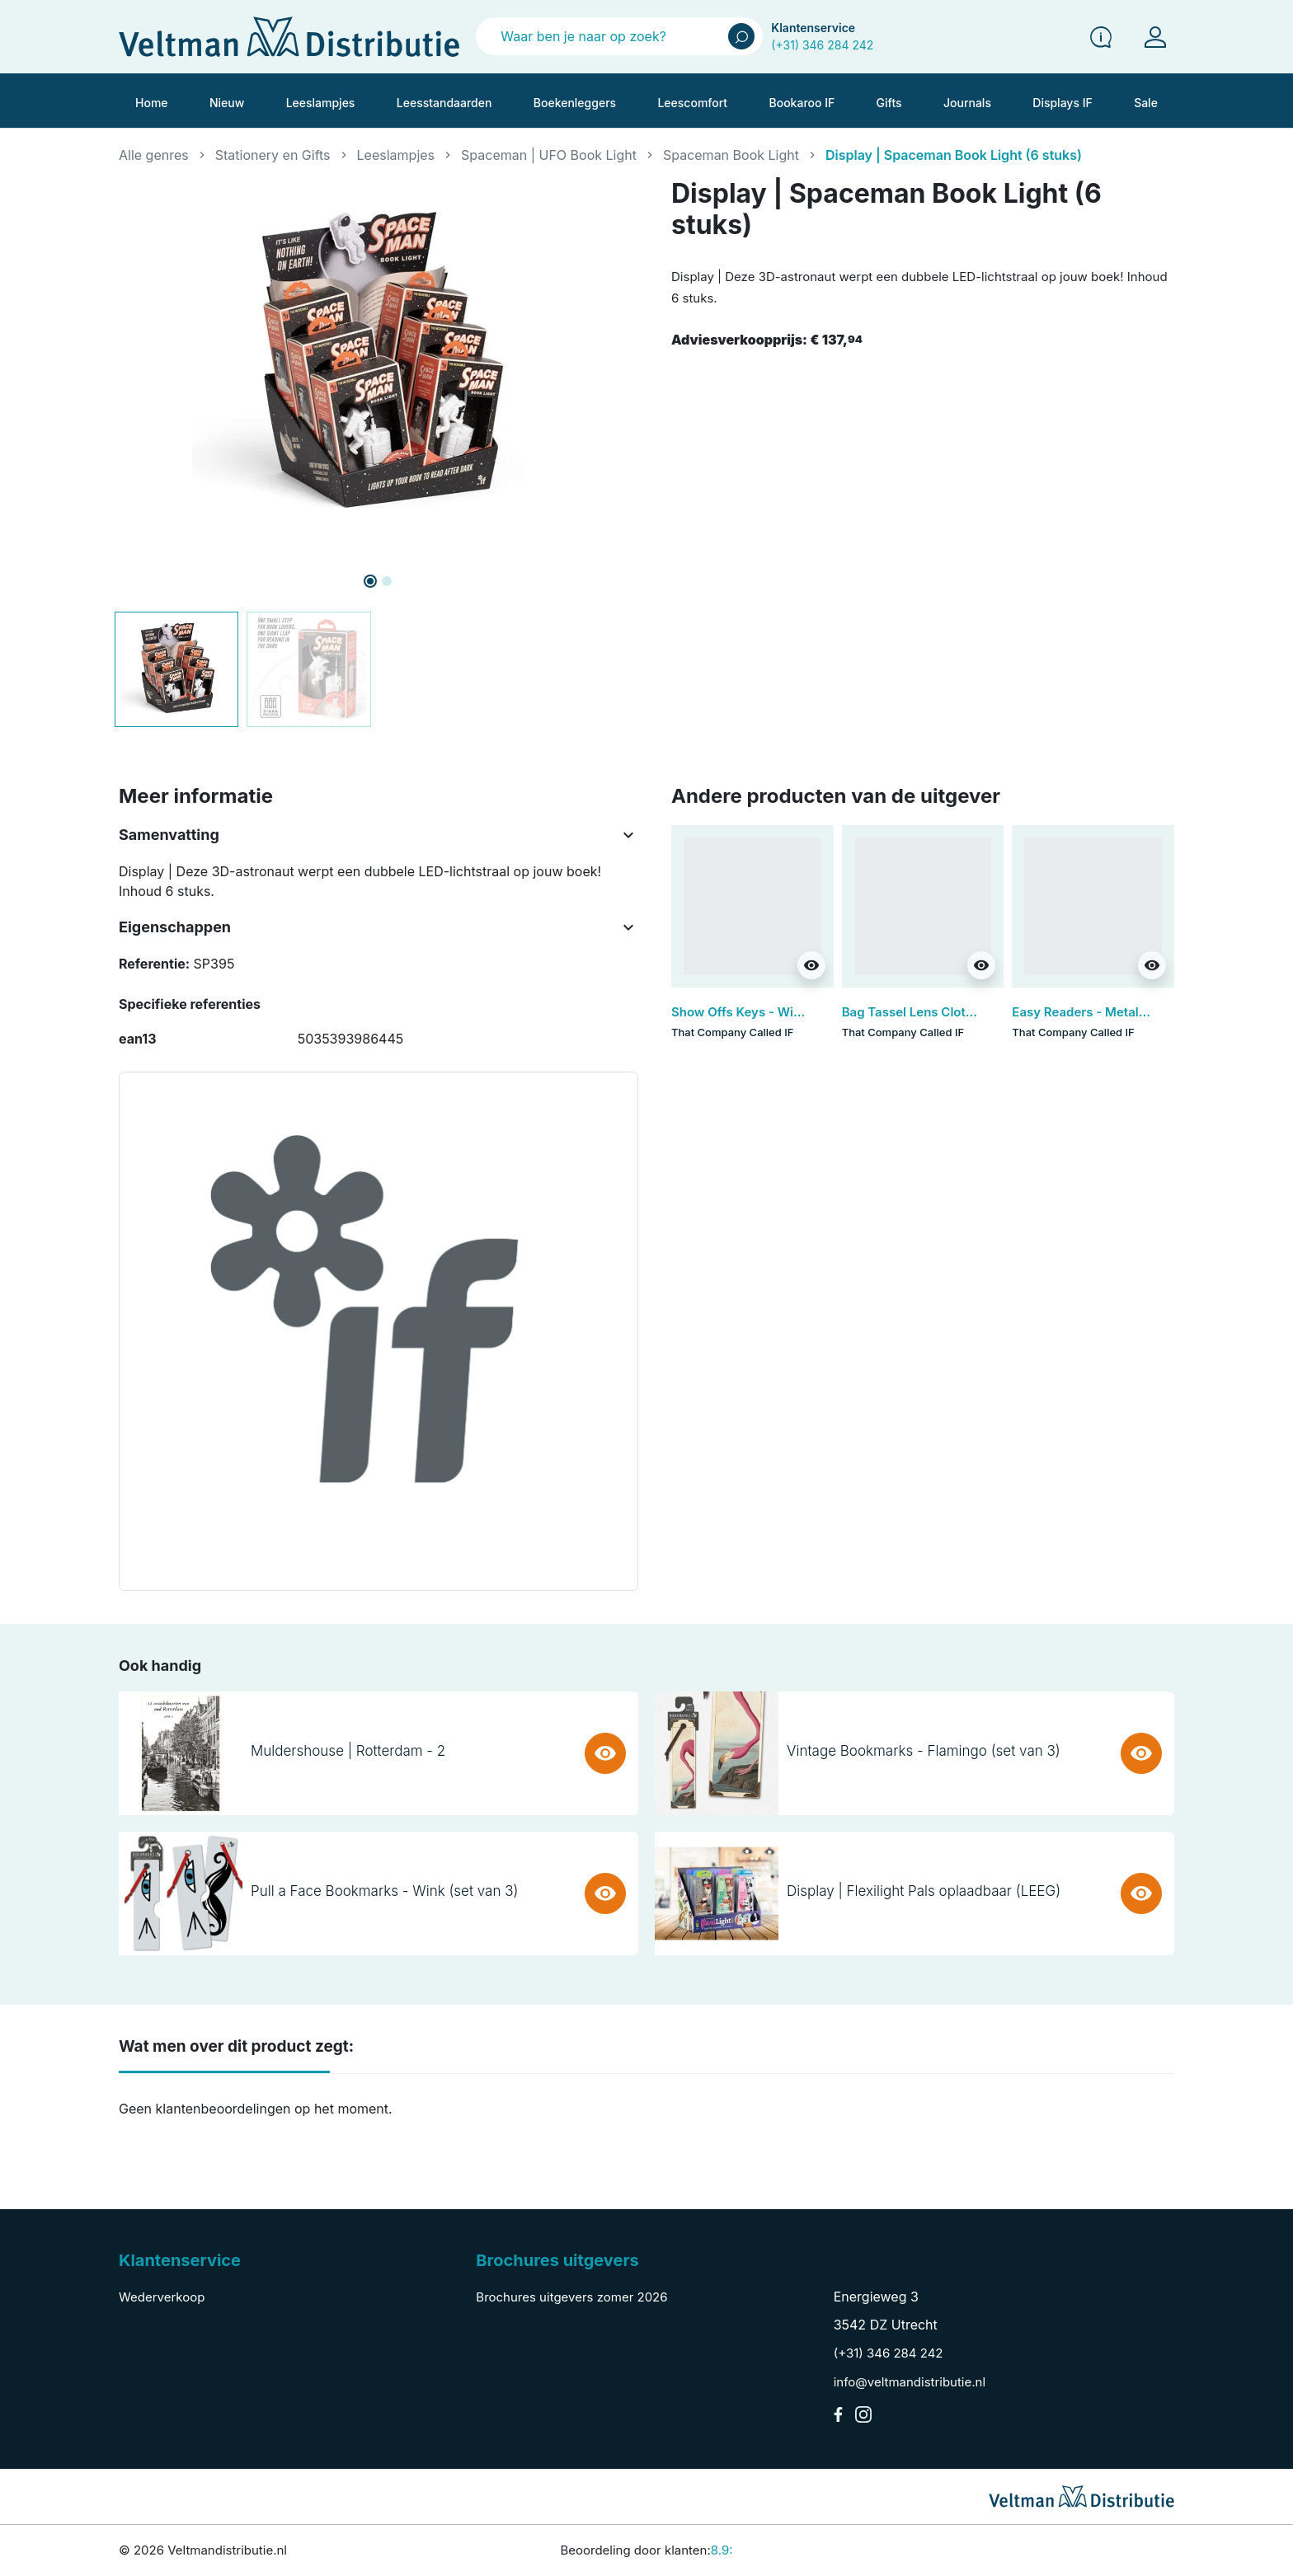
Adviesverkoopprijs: (767, 339)
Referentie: (154, 963)
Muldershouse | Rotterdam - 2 (348, 1751)
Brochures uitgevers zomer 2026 (571, 2297)
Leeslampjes (396, 155)
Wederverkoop (162, 2297)
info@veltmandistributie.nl (909, 2382)
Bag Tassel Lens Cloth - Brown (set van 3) (966, 1012)
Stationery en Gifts (273, 155)
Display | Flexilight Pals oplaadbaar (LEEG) (923, 1891)
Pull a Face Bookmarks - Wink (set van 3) (384, 1891)
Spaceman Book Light (731, 155)
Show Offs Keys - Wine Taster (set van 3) (793, 1012)
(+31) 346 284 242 (822, 45)
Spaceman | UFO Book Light (549, 155)
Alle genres (154, 155)
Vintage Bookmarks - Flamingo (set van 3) (923, 1751)
